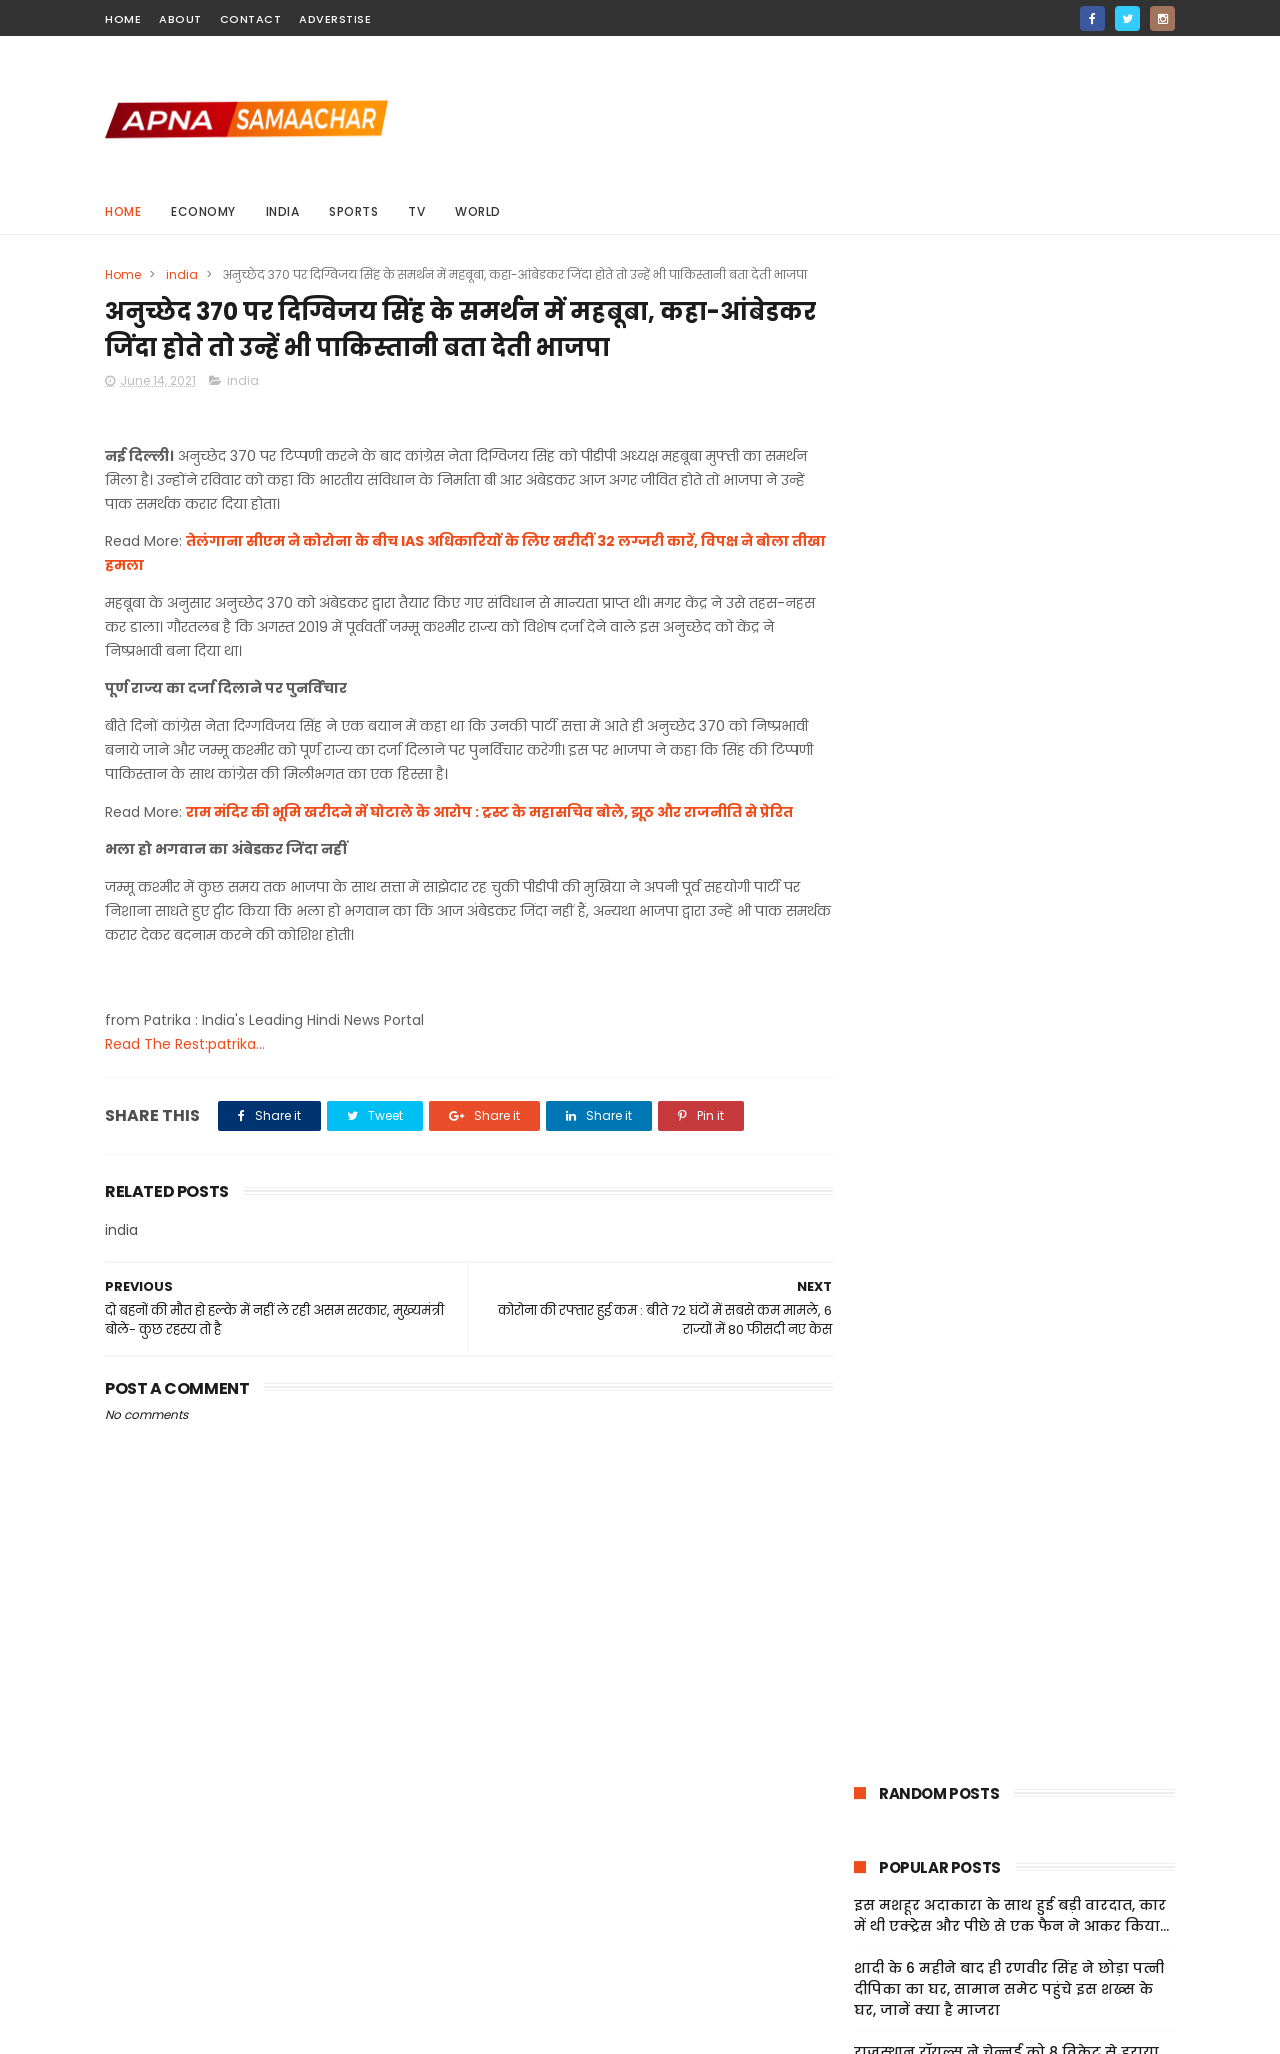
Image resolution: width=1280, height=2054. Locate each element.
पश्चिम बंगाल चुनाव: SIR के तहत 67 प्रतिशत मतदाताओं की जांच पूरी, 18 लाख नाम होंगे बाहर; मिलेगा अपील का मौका (1008, 654)
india (283, 211)
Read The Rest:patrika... (185, 1045)
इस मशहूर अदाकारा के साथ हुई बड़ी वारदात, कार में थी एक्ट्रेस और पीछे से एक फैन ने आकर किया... (1011, 433)
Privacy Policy (880, 1900)
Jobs (849, 1948)
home (123, 19)
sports (353, 211)
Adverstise (335, 19)
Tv (416, 211)
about (180, 19)
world (478, 211)
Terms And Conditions (910, 1876)
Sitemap (862, 1924)
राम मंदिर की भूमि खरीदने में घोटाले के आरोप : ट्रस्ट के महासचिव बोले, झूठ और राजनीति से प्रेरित (489, 813)
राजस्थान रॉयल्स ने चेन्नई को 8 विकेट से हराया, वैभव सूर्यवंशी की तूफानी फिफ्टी (1008, 580)
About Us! (866, 1972)
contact (251, 19)
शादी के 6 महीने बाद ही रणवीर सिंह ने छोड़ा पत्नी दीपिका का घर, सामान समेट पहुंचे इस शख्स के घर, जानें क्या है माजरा (1009, 507)
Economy (203, 211)
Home (123, 211)
